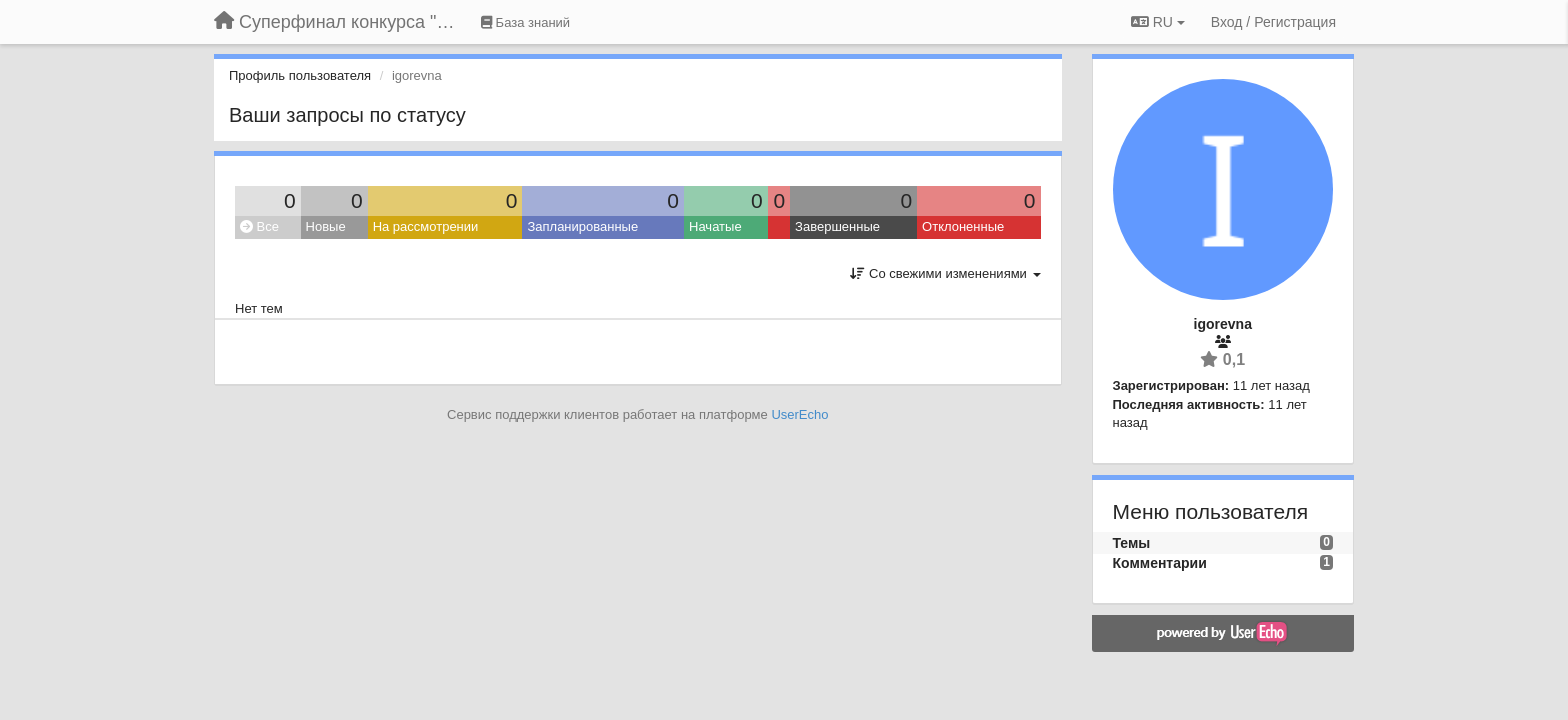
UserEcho (799, 414)
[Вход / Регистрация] (1273, 22)
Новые (326, 226)
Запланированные (582, 226)
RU (1158, 22)
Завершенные (837, 226)
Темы (1132, 543)
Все (259, 226)
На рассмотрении (426, 226)
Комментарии (1160, 563)
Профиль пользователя (300, 75)
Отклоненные (963, 226)
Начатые (715, 226)
